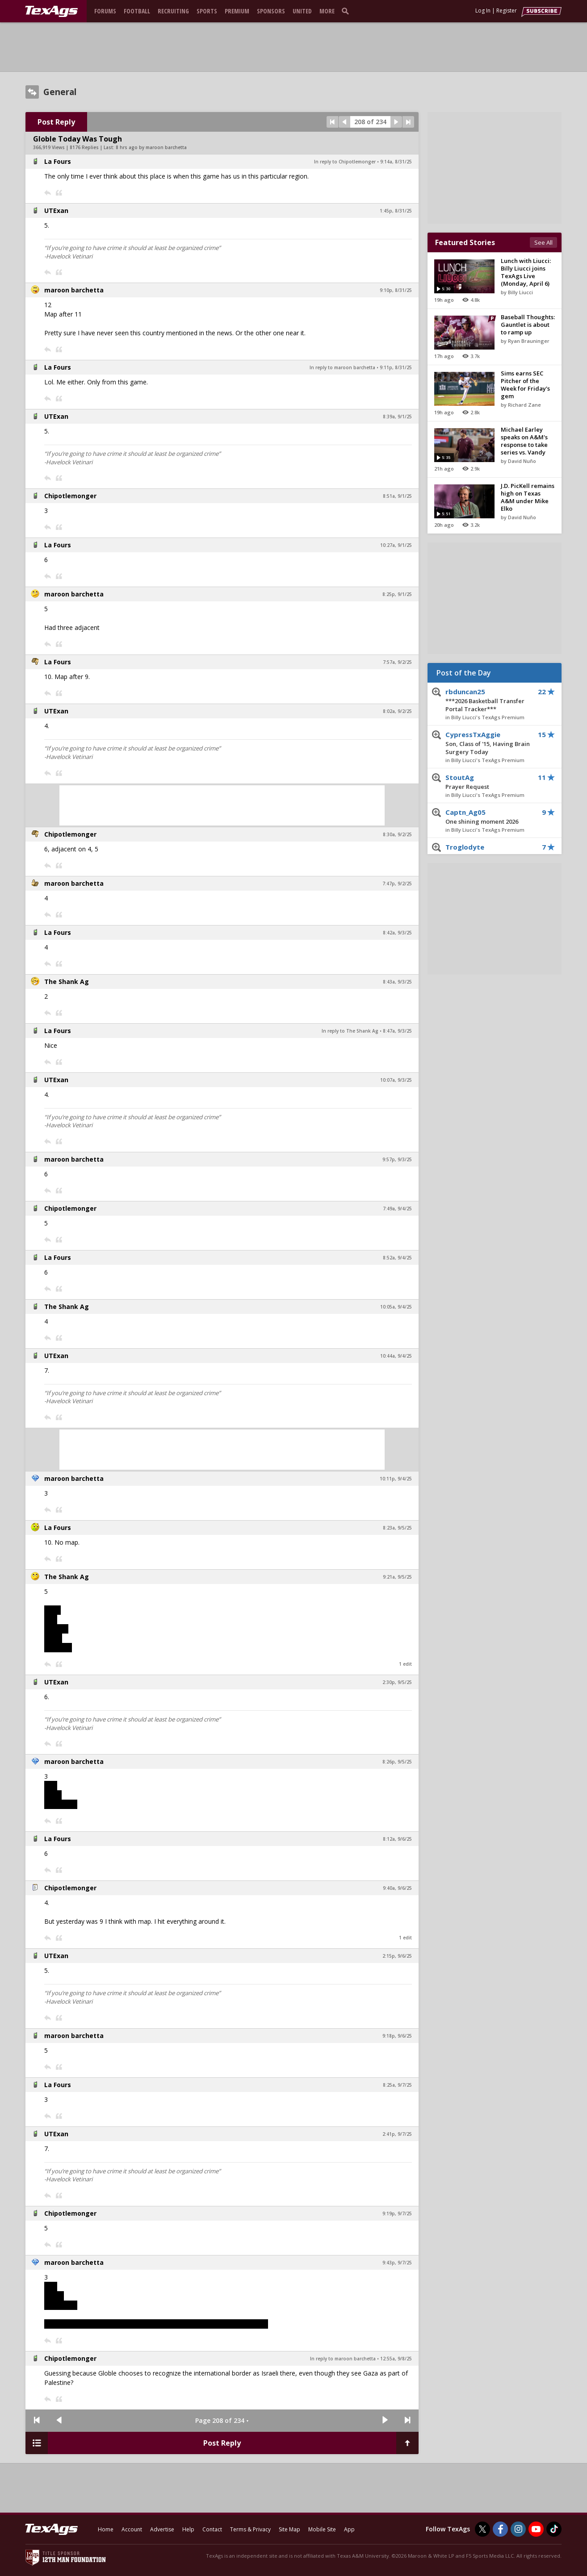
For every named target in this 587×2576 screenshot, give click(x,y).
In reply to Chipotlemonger (345, 161)
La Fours (57, 161)
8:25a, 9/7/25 (397, 2085)
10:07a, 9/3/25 (396, 1080)
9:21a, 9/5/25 (397, 1577)
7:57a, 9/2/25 (397, 662)
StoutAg (487, 782)
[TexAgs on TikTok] (554, 2529)
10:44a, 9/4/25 (396, 1356)
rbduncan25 (487, 700)
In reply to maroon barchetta (342, 367)
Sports (207, 11)
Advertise (162, 2529)
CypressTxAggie (487, 743)
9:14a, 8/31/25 (396, 161)
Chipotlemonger (70, 496)
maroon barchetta (74, 290)
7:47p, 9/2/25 (397, 883)
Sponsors (271, 11)
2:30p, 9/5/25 (397, 1682)
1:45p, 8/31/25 (396, 211)
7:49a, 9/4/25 (397, 1208)
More (327, 11)
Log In (483, 10)
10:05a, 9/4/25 (396, 1307)
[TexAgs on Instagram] (518, 2529)
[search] (347, 10)
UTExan (56, 210)
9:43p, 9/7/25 (397, 2262)
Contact (212, 2529)
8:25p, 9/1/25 (397, 594)
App (349, 2529)
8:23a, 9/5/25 (397, 1528)
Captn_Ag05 (487, 817)
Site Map (289, 2529)
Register (506, 10)
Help (188, 2529)
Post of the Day (463, 673)
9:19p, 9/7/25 (397, 2213)
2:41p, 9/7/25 (397, 2134)
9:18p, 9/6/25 (397, 2036)
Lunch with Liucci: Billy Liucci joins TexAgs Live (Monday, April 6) (526, 272)
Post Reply (56, 122)
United (302, 11)
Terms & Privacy (250, 2529)
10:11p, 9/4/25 (396, 1479)
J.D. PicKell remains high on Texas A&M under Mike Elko (527, 497)
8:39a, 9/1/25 (397, 416)
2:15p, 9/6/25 (397, 1956)
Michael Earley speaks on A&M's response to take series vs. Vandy (524, 440)
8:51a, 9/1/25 (397, 496)
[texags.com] (51, 11)
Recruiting (173, 11)
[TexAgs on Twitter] (482, 2529)
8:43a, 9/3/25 (397, 982)
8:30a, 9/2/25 (397, 834)
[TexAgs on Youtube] (536, 2529)
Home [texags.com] (105, 2529)
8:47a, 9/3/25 (397, 1031)
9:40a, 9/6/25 (397, 1888)
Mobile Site (322, 2529)
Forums (105, 11)
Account (132, 2529)
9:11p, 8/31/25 (396, 367)
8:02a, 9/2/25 (397, 711)
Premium (237, 11)
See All (543, 242)
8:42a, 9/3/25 (397, 933)
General (59, 92)
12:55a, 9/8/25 (396, 2358)
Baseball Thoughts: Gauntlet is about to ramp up (528, 324)
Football (137, 11)
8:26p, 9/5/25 (397, 1762)
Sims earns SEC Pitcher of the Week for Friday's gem (525, 384)
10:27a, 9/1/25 (396, 545)
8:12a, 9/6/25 (397, 1839)
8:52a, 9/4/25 (397, 1258)
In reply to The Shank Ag (350, 1031)
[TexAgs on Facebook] (500, 2529)
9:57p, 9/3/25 (397, 1159)
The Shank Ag (66, 981)
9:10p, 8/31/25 (396, 290)
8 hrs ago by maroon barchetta (151, 147)
